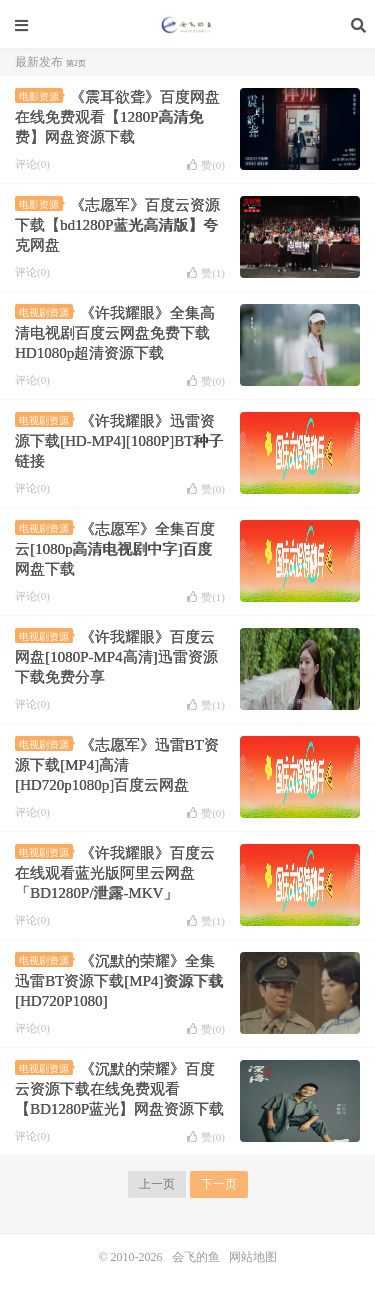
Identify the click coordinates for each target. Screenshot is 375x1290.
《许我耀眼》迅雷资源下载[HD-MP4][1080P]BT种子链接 (119, 441)
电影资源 (41, 96)
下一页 (219, 1184)
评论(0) (32, 164)
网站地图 (253, 1257)
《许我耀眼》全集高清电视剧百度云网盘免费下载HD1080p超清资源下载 (115, 333)
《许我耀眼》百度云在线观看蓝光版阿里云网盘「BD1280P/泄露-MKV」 (115, 873)
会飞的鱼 (187, 25)
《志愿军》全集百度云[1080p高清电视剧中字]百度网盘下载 (115, 549)
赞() (206, 165)
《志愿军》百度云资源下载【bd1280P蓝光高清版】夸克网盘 (117, 225)
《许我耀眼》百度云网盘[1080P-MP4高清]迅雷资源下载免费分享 (116, 657)
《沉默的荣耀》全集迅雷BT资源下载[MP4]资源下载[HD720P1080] (119, 981)
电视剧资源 (46, 312)
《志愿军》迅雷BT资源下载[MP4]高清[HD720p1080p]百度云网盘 (117, 765)
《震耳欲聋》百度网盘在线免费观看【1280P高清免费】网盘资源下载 (117, 117)
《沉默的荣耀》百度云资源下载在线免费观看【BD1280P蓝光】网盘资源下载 (119, 1089)
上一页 (157, 1184)
